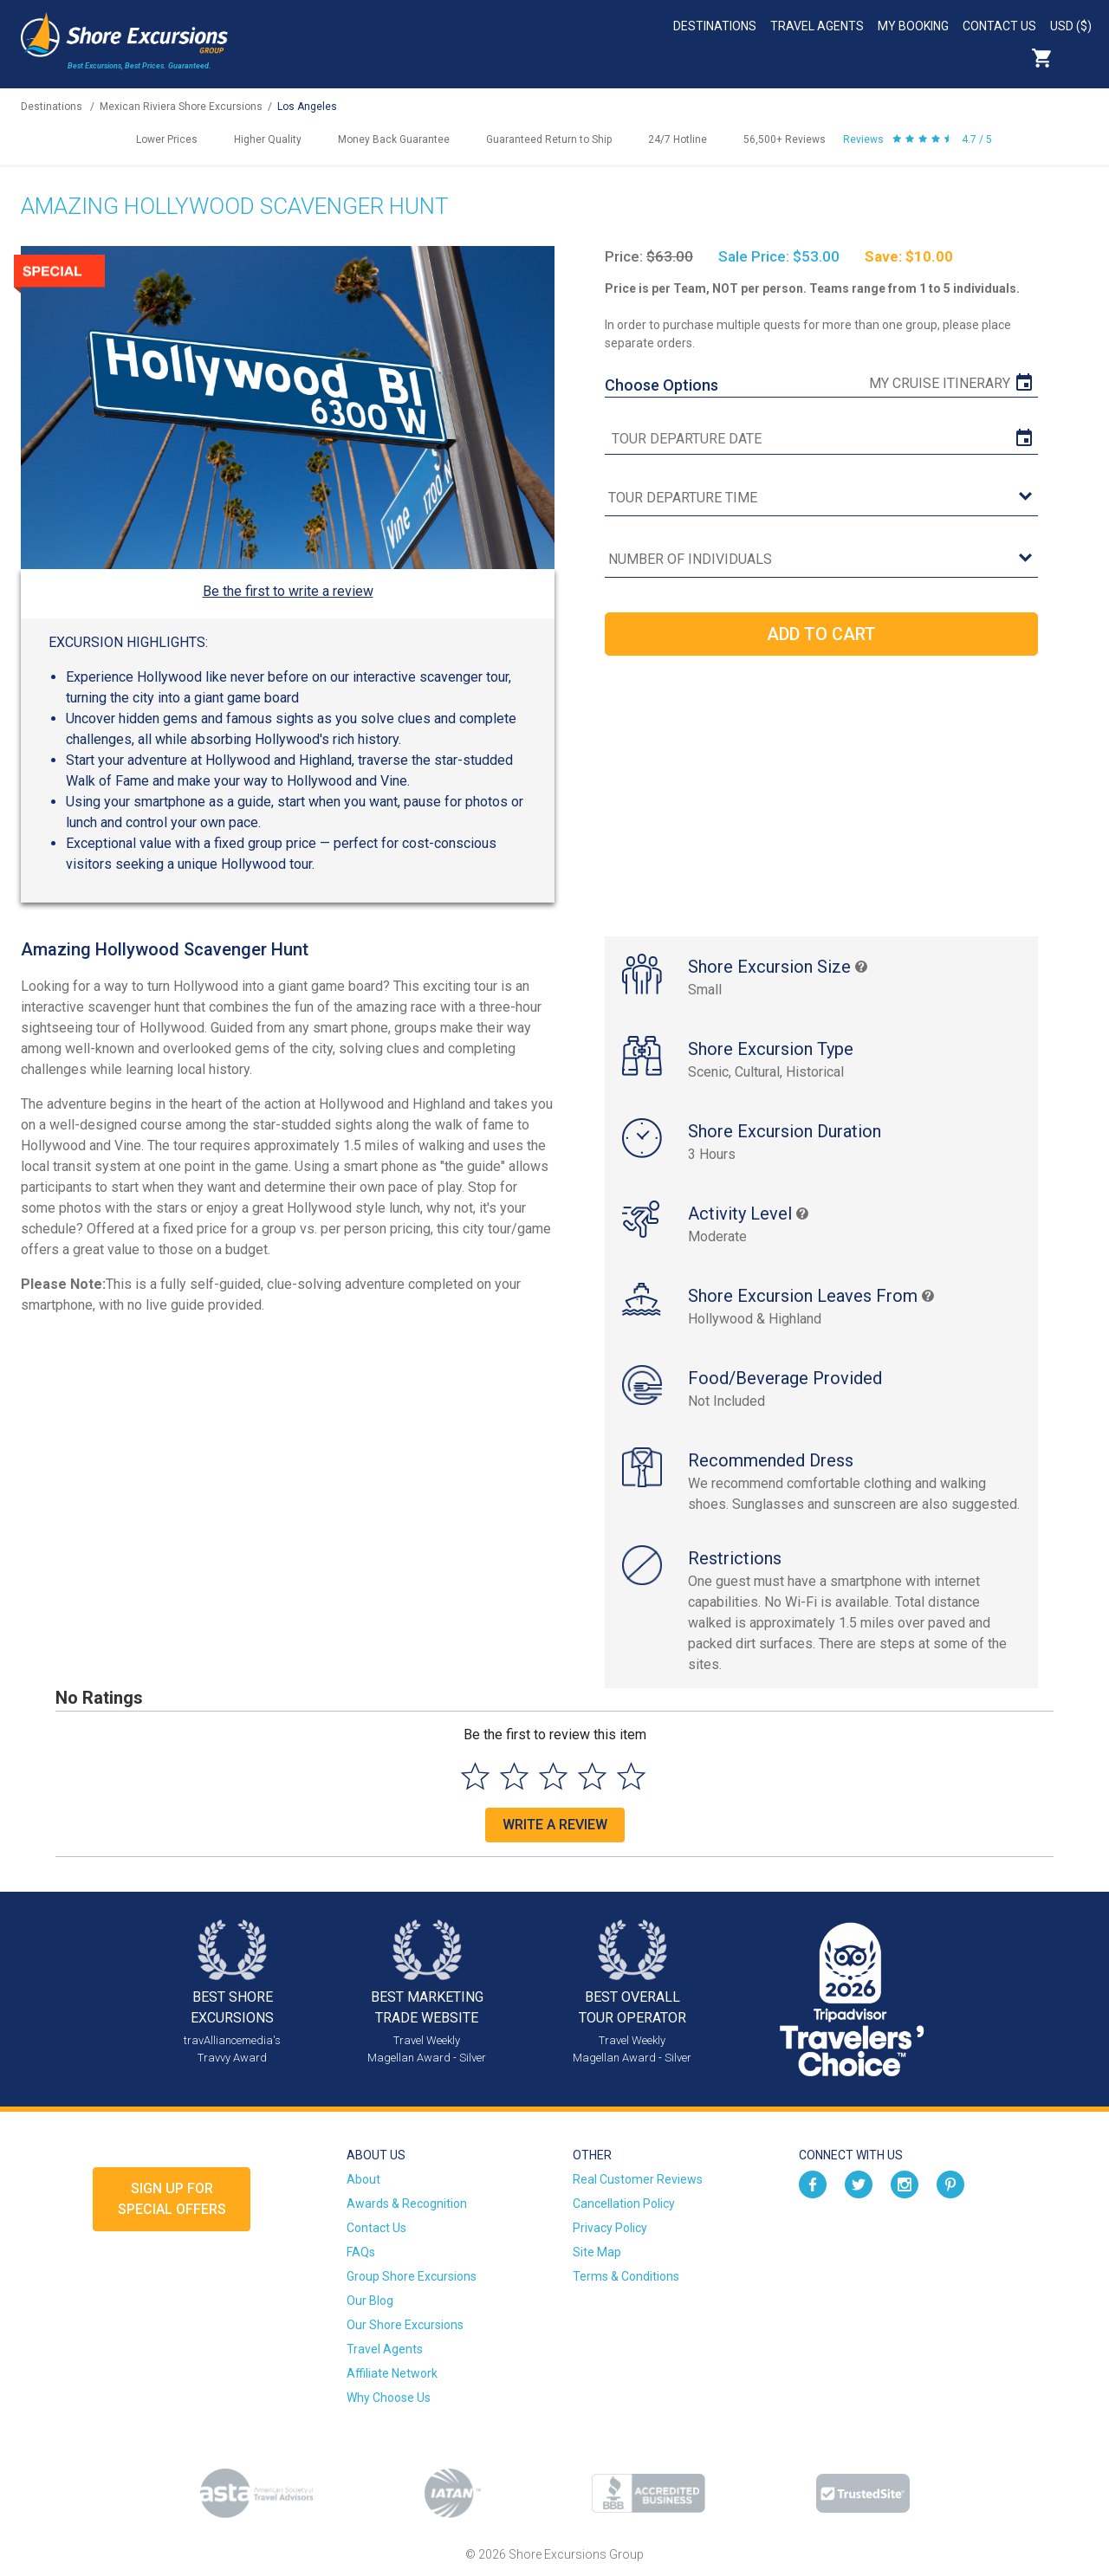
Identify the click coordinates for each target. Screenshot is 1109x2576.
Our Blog (370, 2300)
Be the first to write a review (288, 591)
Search (1079, 58)
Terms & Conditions (626, 2276)
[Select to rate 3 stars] (553, 1776)
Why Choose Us (389, 2397)
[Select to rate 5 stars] (631, 1776)
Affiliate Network (392, 2373)
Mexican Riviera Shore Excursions (181, 106)
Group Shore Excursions (412, 2276)
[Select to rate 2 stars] (514, 1776)
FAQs (361, 2252)
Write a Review (555, 1824)
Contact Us (999, 26)
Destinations (714, 26)
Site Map (597, 2252)
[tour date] (821, 439)
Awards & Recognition (407, 2203)
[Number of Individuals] (821, 560)
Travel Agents (817, 26)
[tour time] (821, 498)
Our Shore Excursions (405, 2325)
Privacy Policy (610, 2228)
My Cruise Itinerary (939, 383)
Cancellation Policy (624, 2203)
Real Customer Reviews (638, 2179)
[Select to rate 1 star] (475, 1776)
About (363, 2179)
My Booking (913, 26)
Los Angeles (307, 106)
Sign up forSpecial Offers (172, 2198)
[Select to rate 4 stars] (592, 1776)
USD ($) (1071, 26)
